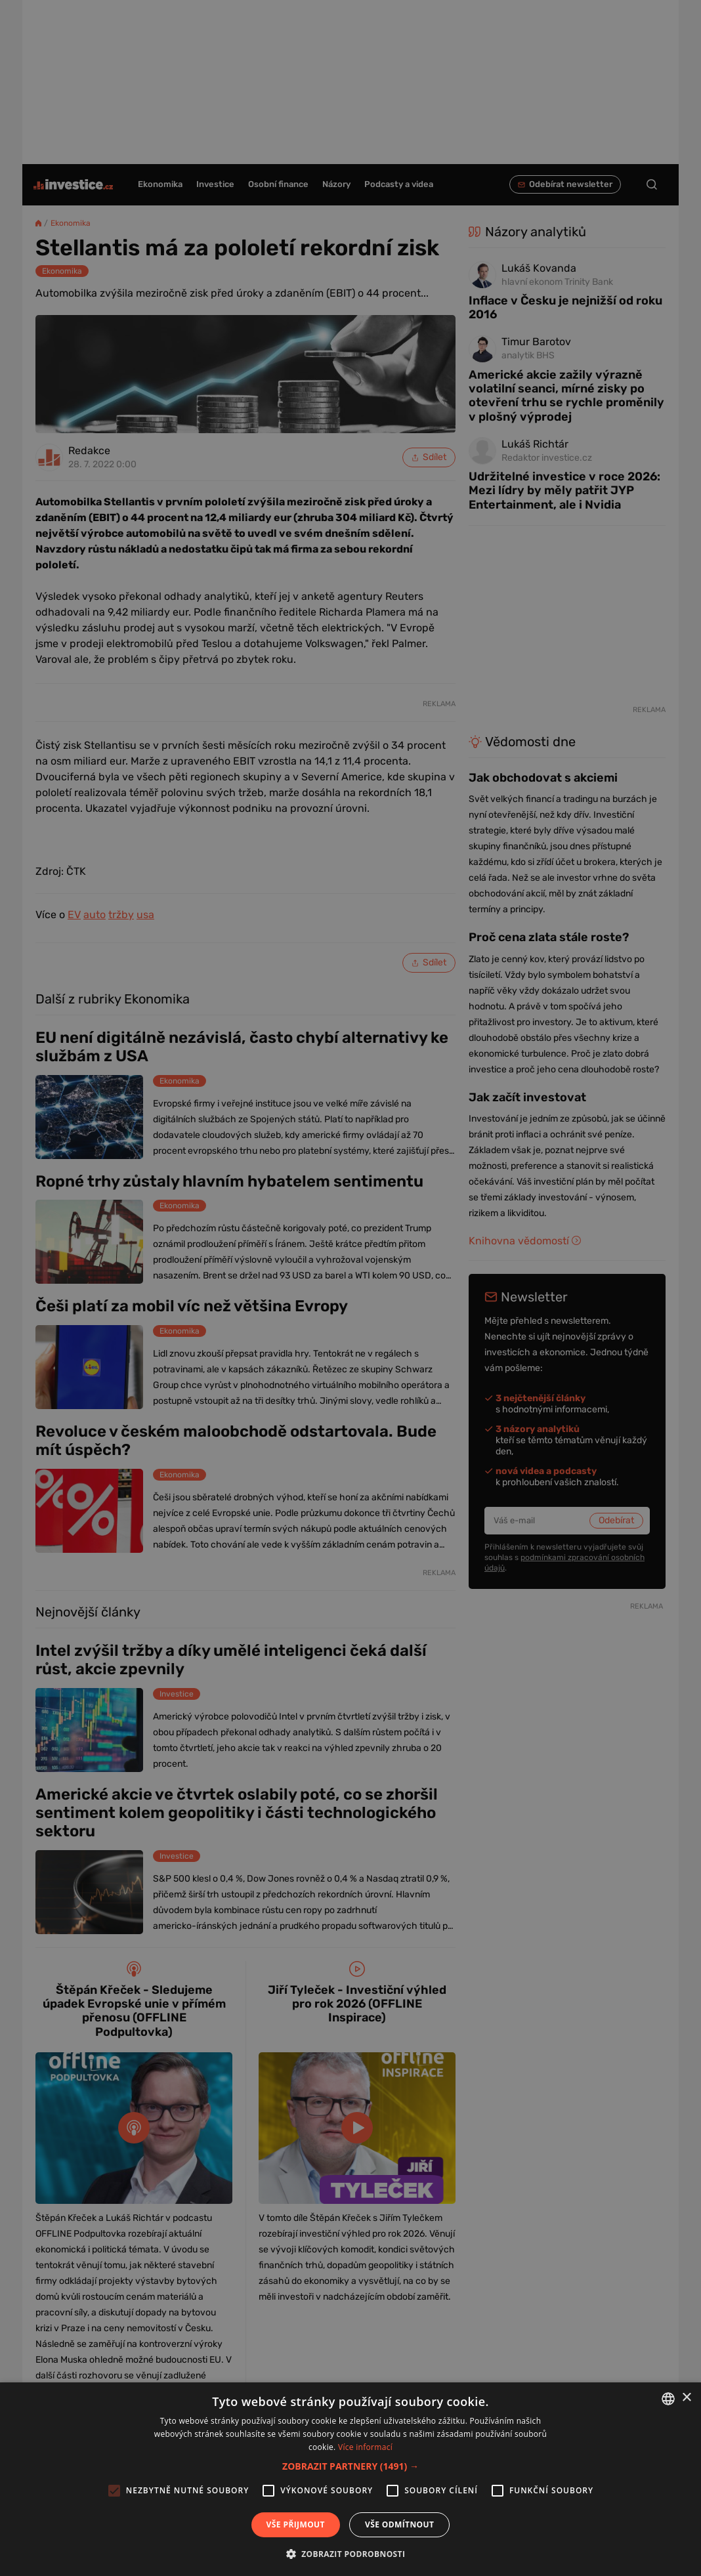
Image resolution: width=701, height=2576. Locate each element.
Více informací (365, 2447)
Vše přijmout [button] (295, 2524)
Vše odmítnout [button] (399, 2524)
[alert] (350, 1288)
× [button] (686, 2398)
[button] (350, 2466)
